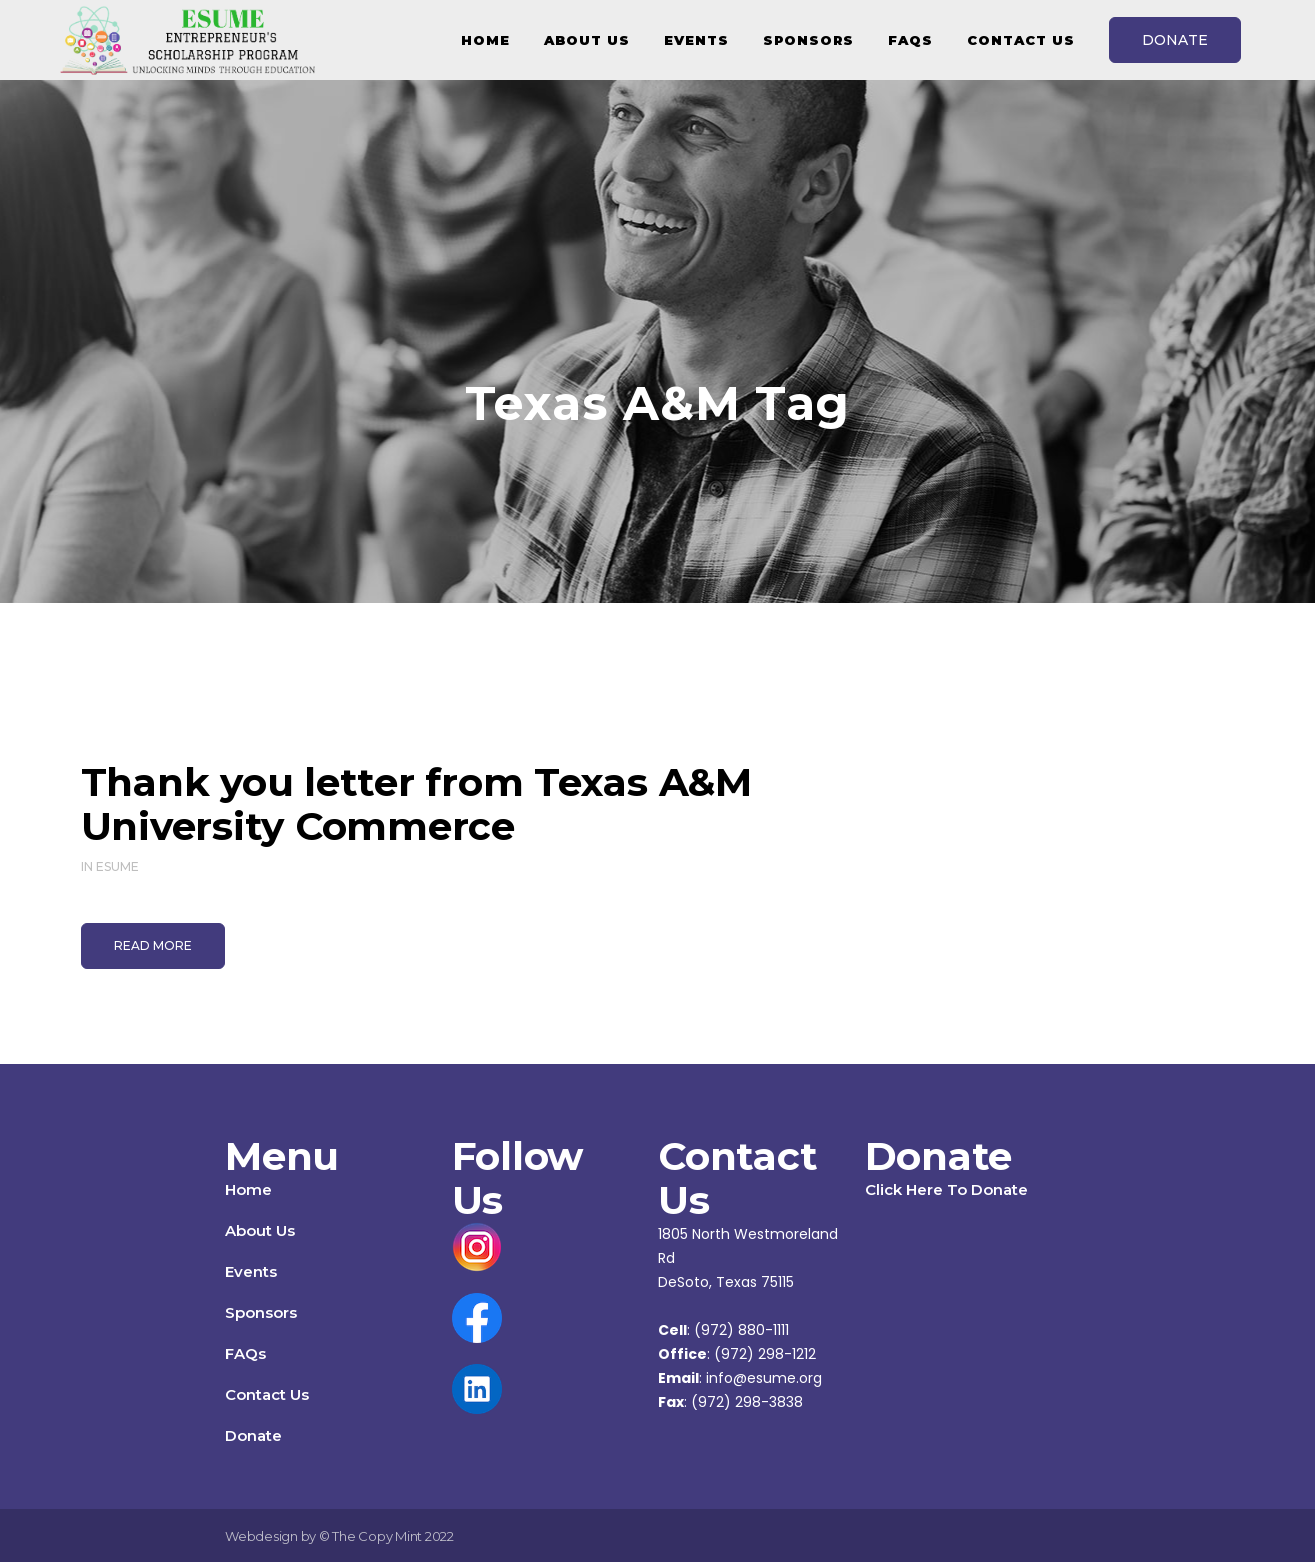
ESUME (117, 866)
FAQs (245, 1353)
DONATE (1175, 40)
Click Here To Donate (946, 1189)
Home (248, 1189)
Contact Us (267, 1394)
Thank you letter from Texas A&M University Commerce (416, 804)
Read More (153, 945)
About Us (260, 1230)
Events (251, 1271)
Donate (253, 1435)
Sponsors (261, 1312)
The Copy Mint (378, 1536)
